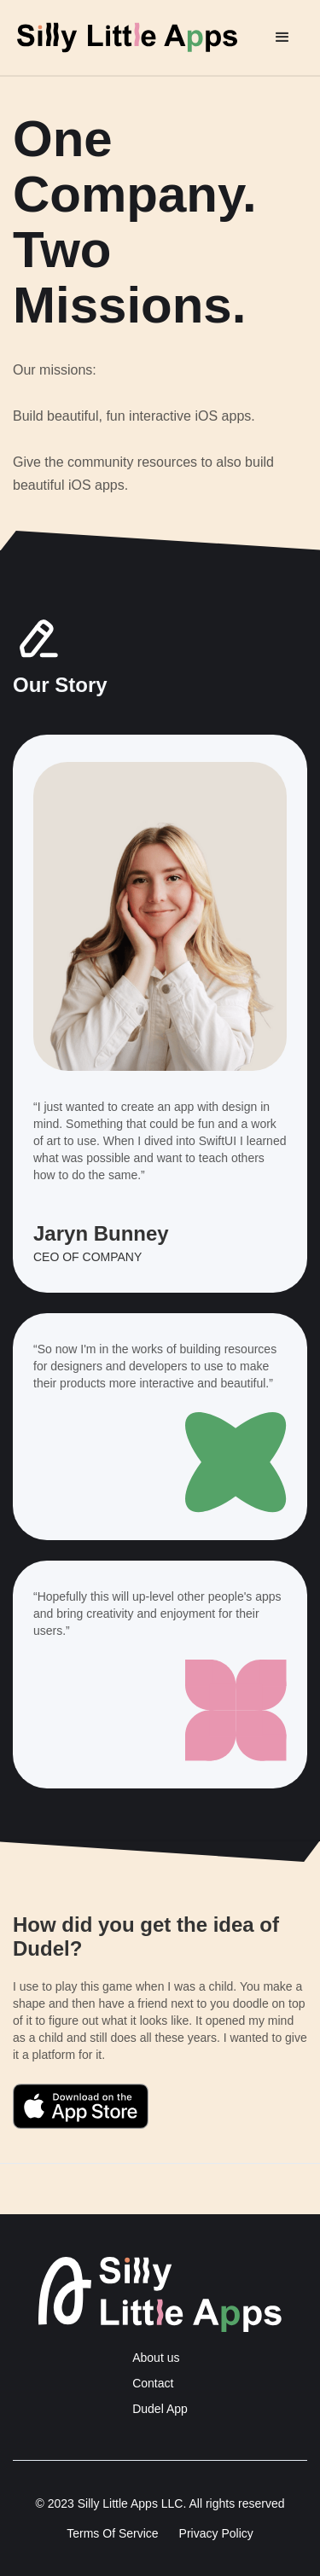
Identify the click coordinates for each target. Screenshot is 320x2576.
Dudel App (160, 2409)
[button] (282, 37)
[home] (139, 37)
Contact (152, 2383)
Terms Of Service (112, 2533)
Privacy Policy (216, 2533)
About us (155, 2357)
